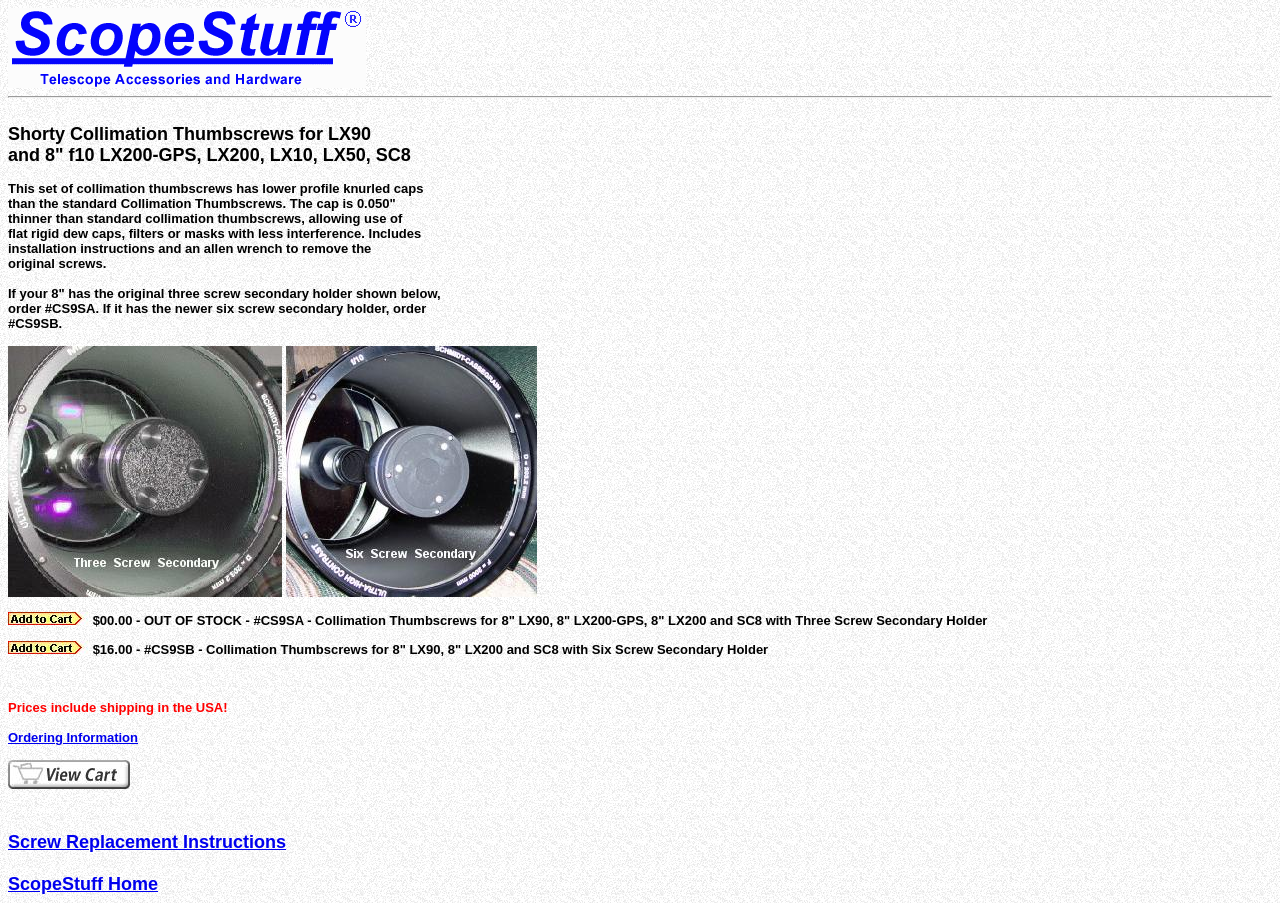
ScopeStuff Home (83, 884)
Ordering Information (73, 737)
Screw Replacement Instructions (147, 842)
